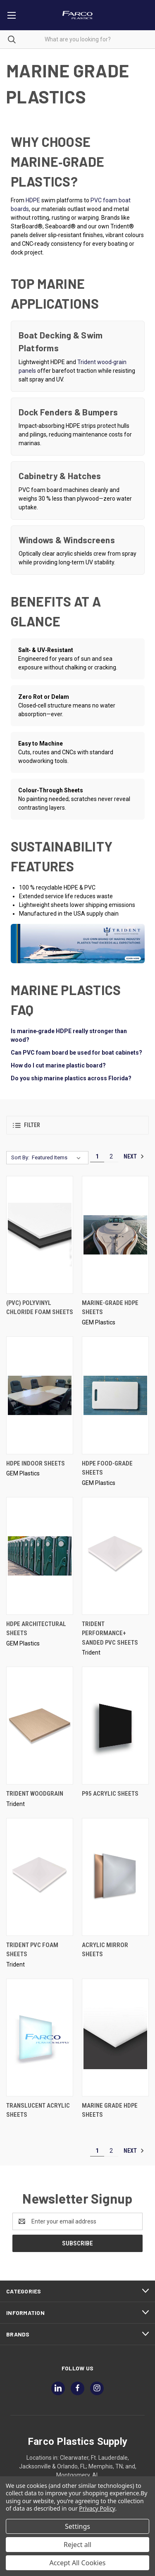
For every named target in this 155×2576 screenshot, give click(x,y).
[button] (77, 1125)
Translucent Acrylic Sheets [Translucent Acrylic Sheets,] (38, 2110)
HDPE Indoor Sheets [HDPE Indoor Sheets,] (35, 1463)
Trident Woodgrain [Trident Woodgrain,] (34, 1793)
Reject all (77, 2544)
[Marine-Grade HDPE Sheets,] (115, 1235)
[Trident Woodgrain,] (40, 1725)
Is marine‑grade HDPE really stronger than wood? (69, 1035)
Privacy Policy (97, 2508)
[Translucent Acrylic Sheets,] (40, 2037)
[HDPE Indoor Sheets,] (40, 1395)
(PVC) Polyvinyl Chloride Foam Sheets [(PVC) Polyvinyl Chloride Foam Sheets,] (39, 1307)
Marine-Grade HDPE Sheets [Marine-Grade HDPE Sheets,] (110, 1307)
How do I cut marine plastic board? (58, 1065)
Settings (77, 2526)
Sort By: (20, 1157)
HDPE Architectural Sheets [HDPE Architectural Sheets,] (36, 1628)
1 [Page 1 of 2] (97, 1156)
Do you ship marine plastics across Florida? (71, 1078)
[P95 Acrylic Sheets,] (115, 1725)
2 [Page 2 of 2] (111, 1156)
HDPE (33, 200)
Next (134, 1156)
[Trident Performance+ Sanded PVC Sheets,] (115, 1556)
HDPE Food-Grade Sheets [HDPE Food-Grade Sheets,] (107, 1468)
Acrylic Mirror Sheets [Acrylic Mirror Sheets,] (105, 1949)
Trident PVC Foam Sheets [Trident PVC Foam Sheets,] (32, 1949)
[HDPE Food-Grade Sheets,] (115, 1395)
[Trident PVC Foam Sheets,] (40, 1877)
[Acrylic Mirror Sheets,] (115, 1877)
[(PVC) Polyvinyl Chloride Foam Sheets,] (40, 1235)
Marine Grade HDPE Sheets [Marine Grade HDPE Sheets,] (110, 2110)
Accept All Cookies (78, 2562)
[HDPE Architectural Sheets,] (40, 1556)
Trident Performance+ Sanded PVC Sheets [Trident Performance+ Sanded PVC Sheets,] (110, 1633)
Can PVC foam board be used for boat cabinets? (76, 1052)
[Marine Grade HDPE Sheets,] (115, 2037)
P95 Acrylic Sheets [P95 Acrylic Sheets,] (110, 1793)
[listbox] (58, 1157)
